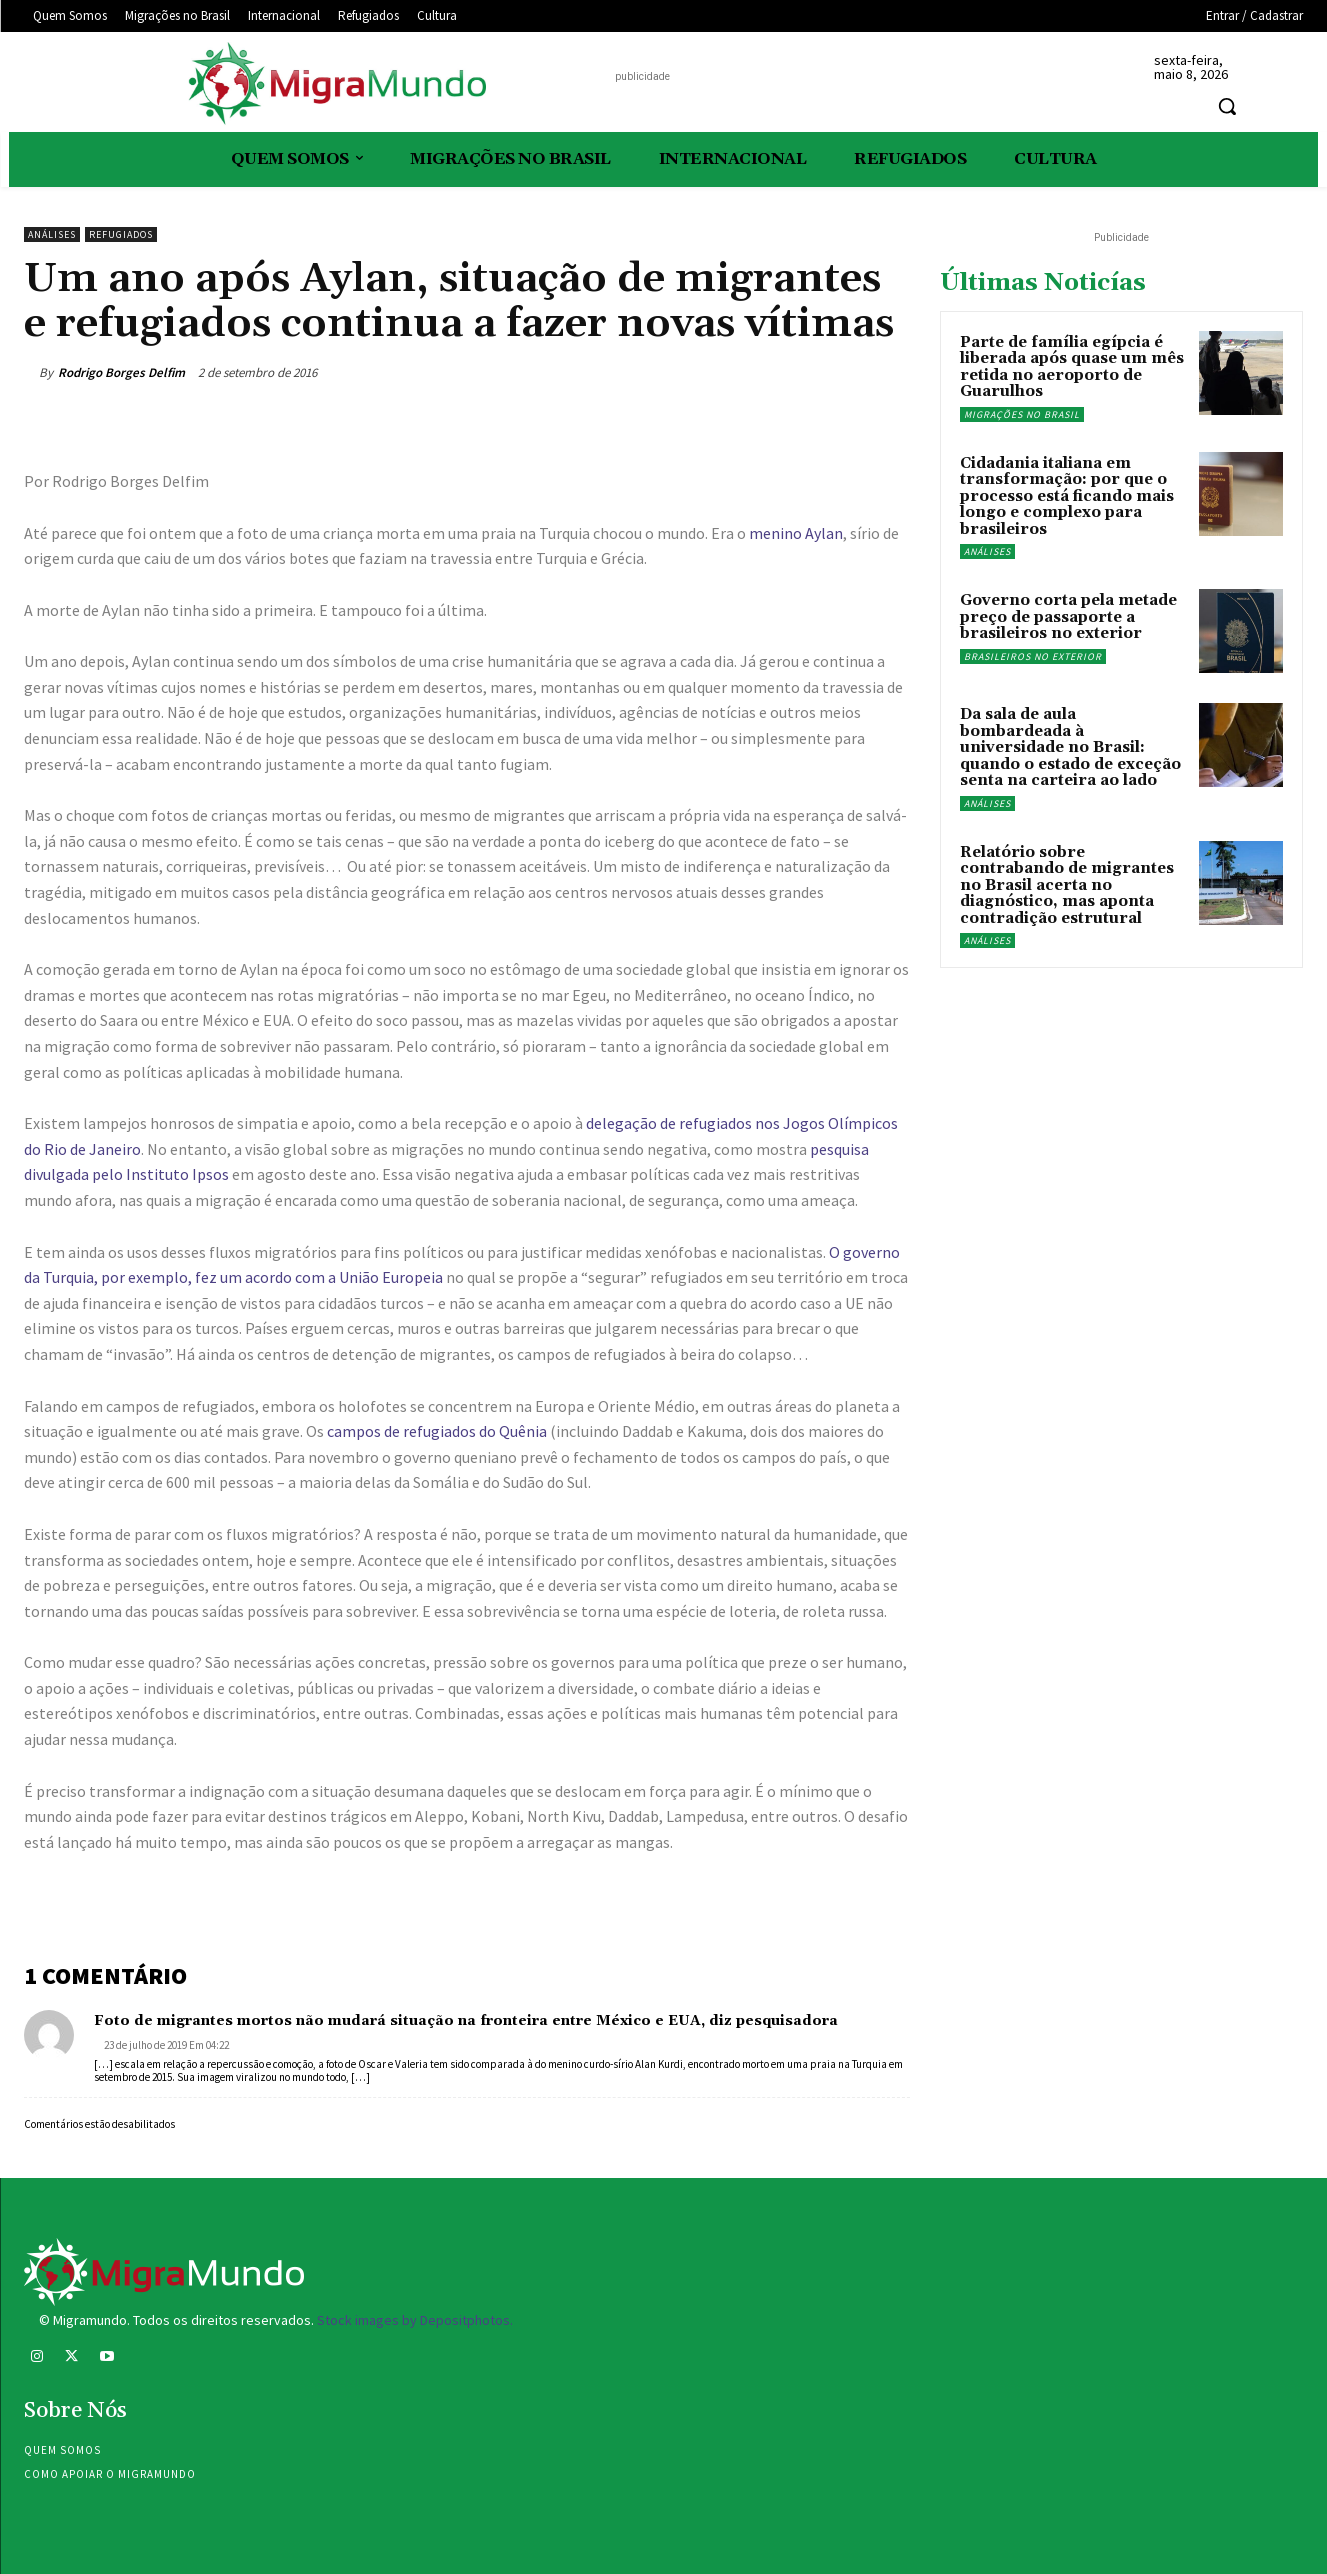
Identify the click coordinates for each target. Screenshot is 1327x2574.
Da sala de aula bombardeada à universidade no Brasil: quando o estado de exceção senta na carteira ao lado (1070, 747)
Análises (52, 234)
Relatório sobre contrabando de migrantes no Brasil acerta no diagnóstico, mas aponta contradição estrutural (1067, 885)
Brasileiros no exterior (1033, 656)
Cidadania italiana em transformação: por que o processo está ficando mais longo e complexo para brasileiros (1067, 496)
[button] (1227, 106)
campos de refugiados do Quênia (437, 1431)
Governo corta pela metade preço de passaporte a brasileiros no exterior (1068, 617)
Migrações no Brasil (1022, 414)
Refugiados (121, 234)
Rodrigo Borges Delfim (121, 372)
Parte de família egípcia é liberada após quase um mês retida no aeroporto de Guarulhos (1072, 367)
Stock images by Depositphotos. (415, 2320)
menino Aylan (796, 533)
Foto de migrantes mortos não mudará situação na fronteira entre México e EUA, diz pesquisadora (466, 2021)
